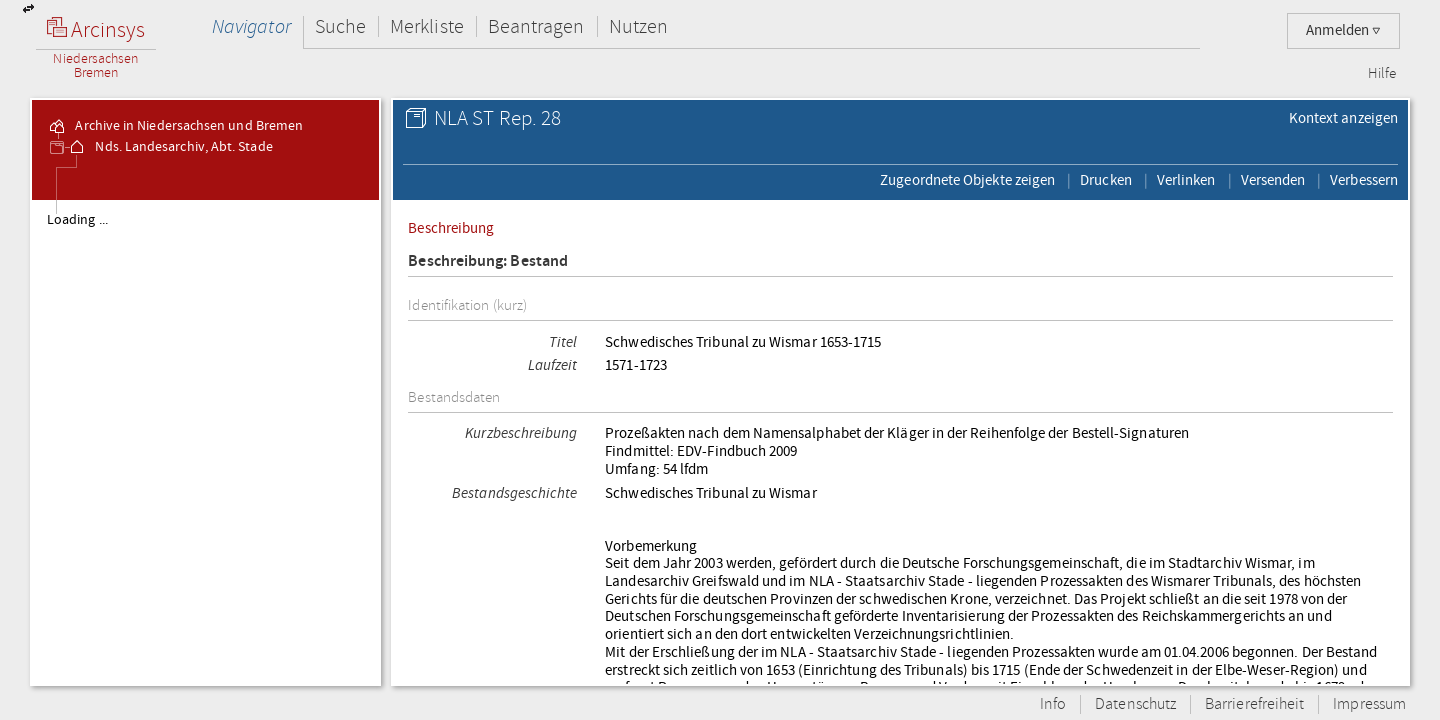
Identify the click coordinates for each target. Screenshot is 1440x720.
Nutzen (638, 26)
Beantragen (536, 26)
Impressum (1369, 704)
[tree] (205, 442)
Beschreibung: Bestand (488, 261)
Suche (340, 26)
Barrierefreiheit (1254, 704)
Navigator (251, 26)
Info (1053, 704)
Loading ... (77, 220)
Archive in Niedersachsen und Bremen (175, 126)
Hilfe (1382, 74)
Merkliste (427, 26)
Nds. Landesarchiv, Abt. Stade (169, 147)
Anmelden (1343, 30)
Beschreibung (451, 228)
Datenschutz (1135, 704)
